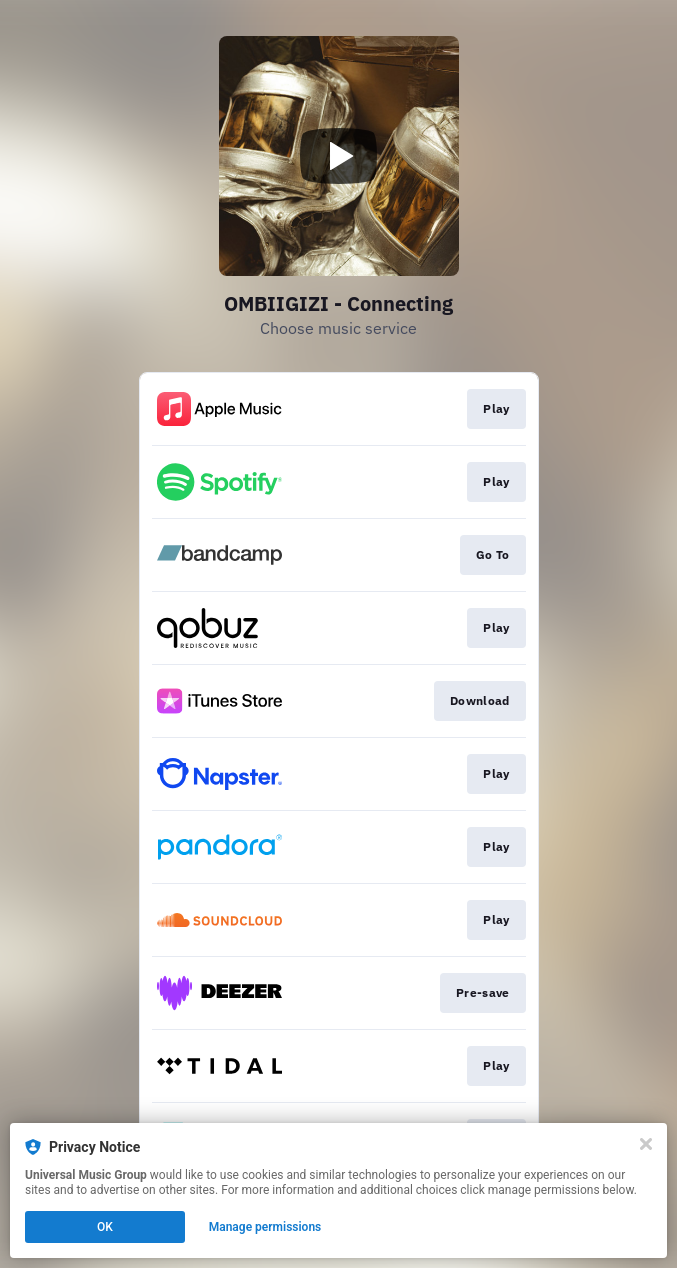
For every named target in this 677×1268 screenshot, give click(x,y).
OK (105, 1227)
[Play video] (339, 156)
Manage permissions (265, 1227)
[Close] (646, 1144)
